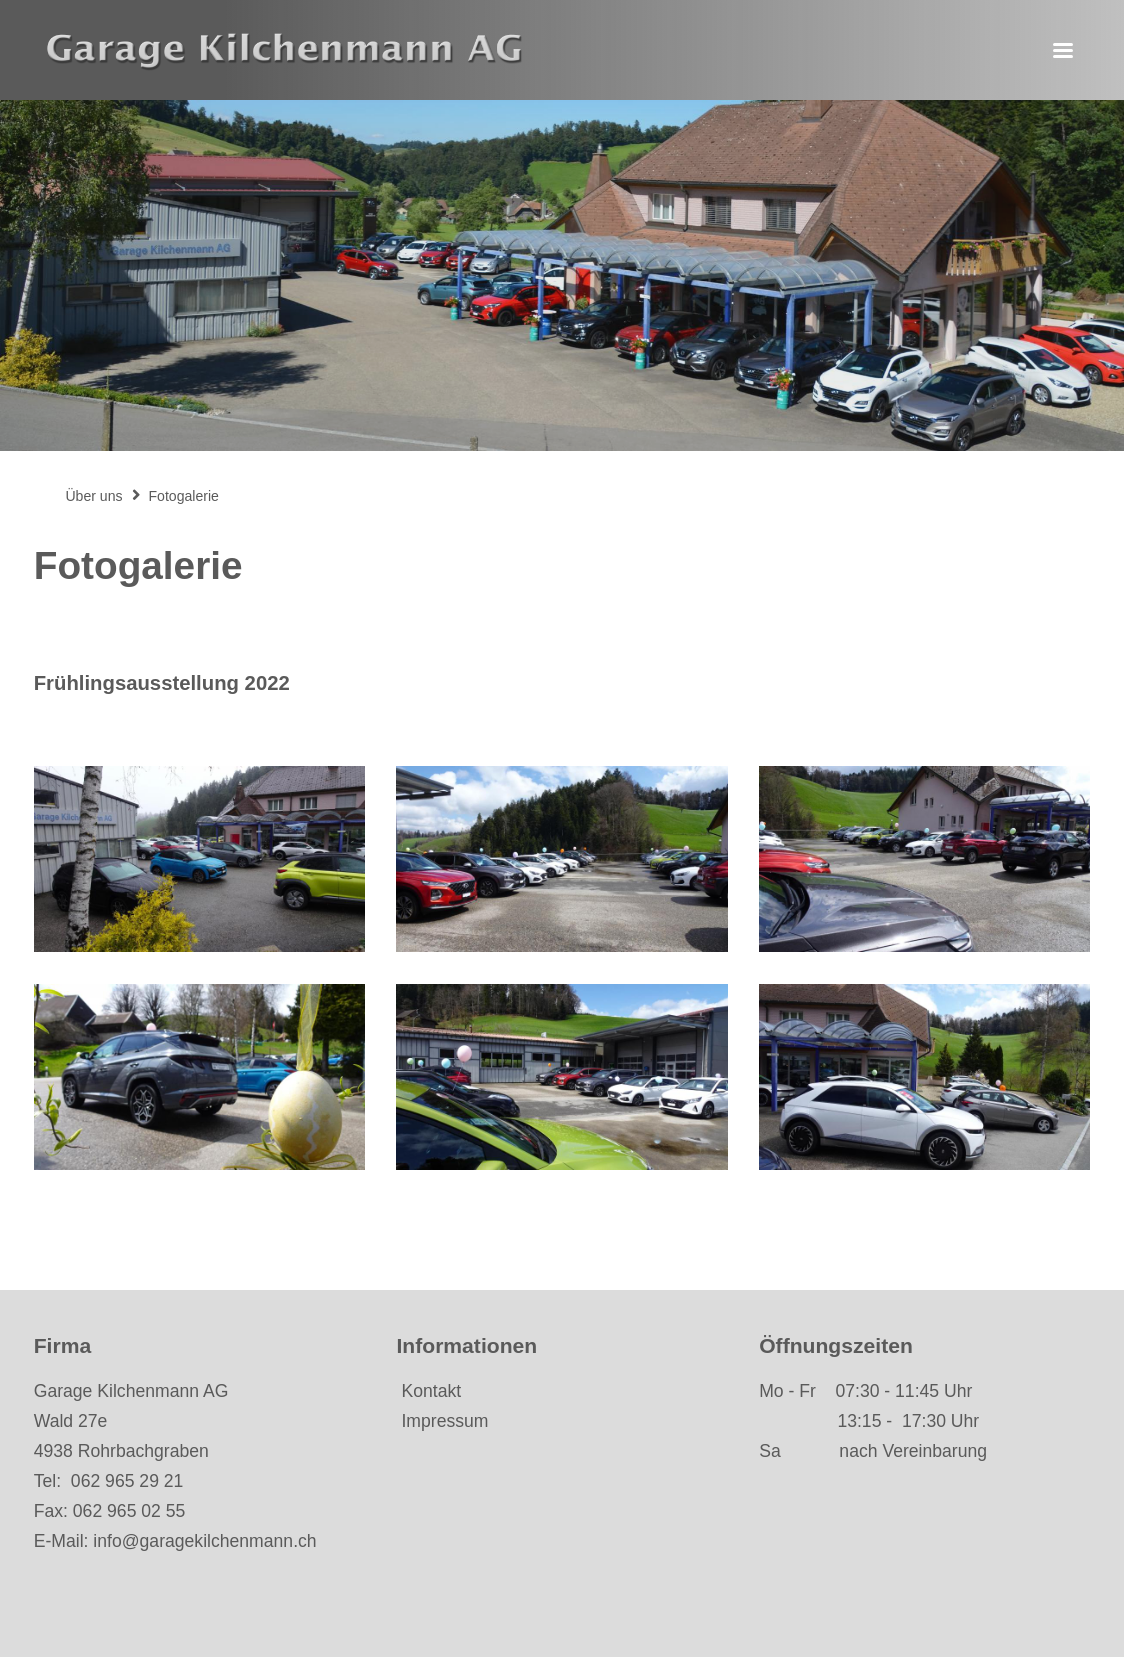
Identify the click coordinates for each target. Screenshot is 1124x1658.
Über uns (93, 496)
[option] (562, 275)
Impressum (444, 1421)
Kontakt (431, 1391)
